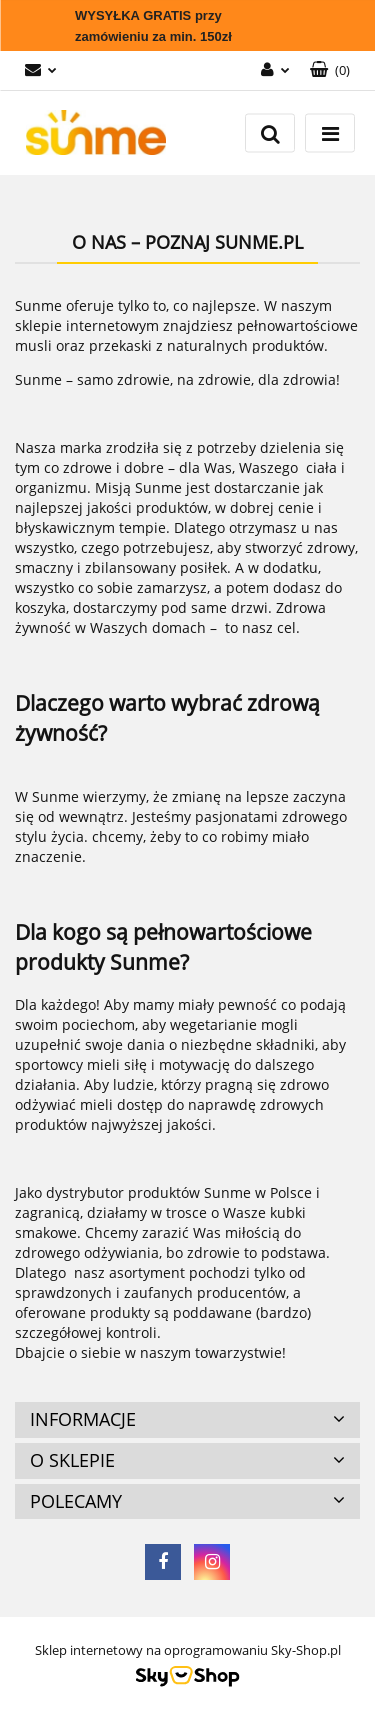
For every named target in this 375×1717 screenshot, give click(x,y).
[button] (330, 70)
